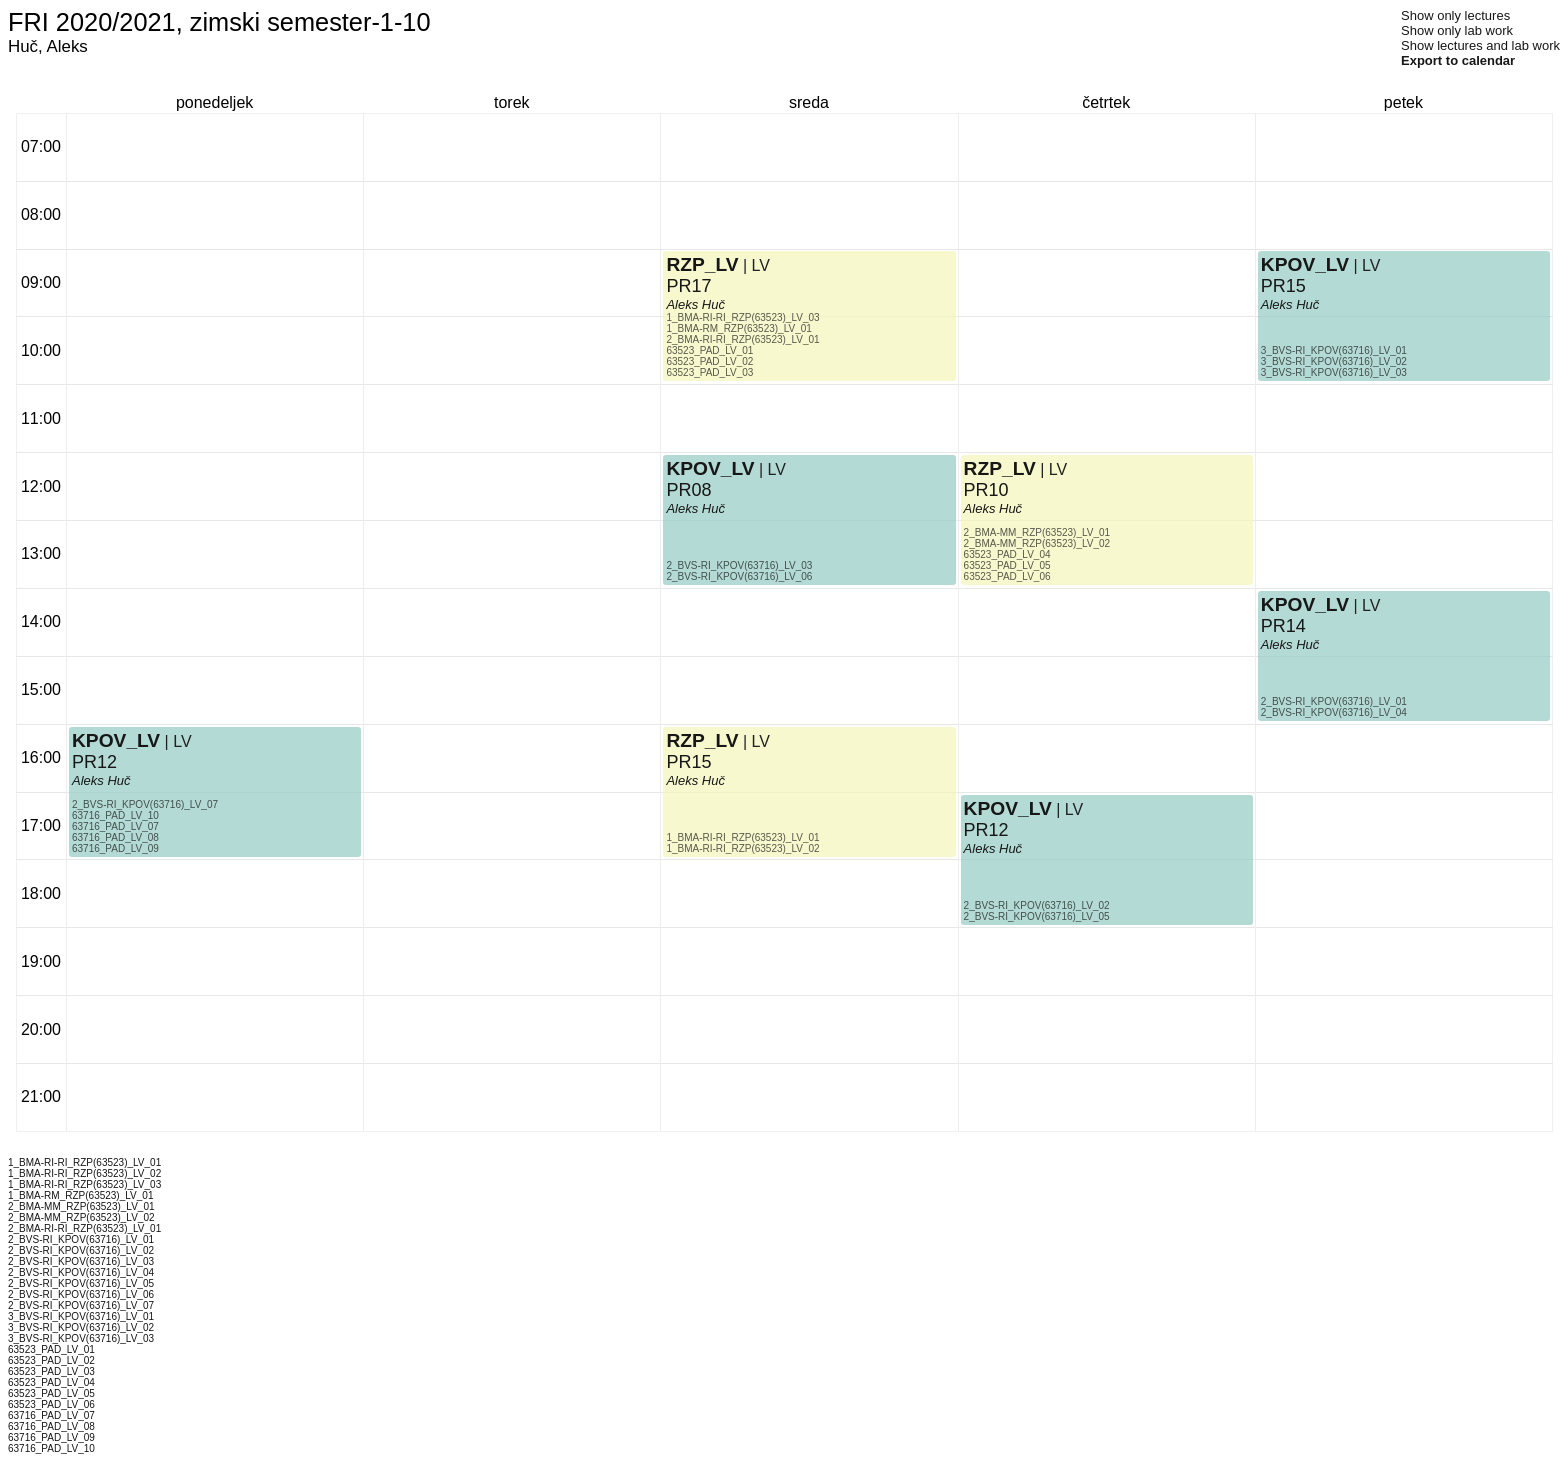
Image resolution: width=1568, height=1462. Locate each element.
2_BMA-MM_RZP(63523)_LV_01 (1037, 532)
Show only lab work (1457, 30)
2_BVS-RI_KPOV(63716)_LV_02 (1037, 905)
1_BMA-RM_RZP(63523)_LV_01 (738, 328)
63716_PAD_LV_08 (115, 837)
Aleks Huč (101, 780)
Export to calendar (1458, 60)
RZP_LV (702, 740)
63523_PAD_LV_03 (709, 372)
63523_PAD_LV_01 (709, 350)
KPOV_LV (116, 740)
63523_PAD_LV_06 (1007, 576)
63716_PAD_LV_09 (115, 848)
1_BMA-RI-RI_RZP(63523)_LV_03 (742, 317)
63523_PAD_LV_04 (1007, 554)
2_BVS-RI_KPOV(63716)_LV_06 (739, 576)
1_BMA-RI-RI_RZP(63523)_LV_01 (742, 837)
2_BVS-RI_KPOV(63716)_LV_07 (145, 804)
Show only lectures (1455, 15)
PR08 (688, 490)
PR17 (688, 286)
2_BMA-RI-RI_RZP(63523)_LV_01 (742, 339)
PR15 (688, 762)
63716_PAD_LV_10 (115, 815)
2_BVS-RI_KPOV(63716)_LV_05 (1037, 916)
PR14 (1283, 626)
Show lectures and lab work (1480, 45)
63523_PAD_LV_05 (1007, 565)
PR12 (94, 762)
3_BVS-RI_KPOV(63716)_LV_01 (1334, 350)
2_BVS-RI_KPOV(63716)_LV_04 (1334, 712)
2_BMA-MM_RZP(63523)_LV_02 (1037, 543)
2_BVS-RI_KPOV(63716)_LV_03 (739, 565)
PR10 (986, 490)
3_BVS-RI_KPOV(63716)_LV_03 (1334, 372)
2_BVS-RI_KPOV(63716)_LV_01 (1334, 701)
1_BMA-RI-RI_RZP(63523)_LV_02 (742, 848)
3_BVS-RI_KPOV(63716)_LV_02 (1334, 361)
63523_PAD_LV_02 (709, 361)
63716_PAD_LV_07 (115, 826)
